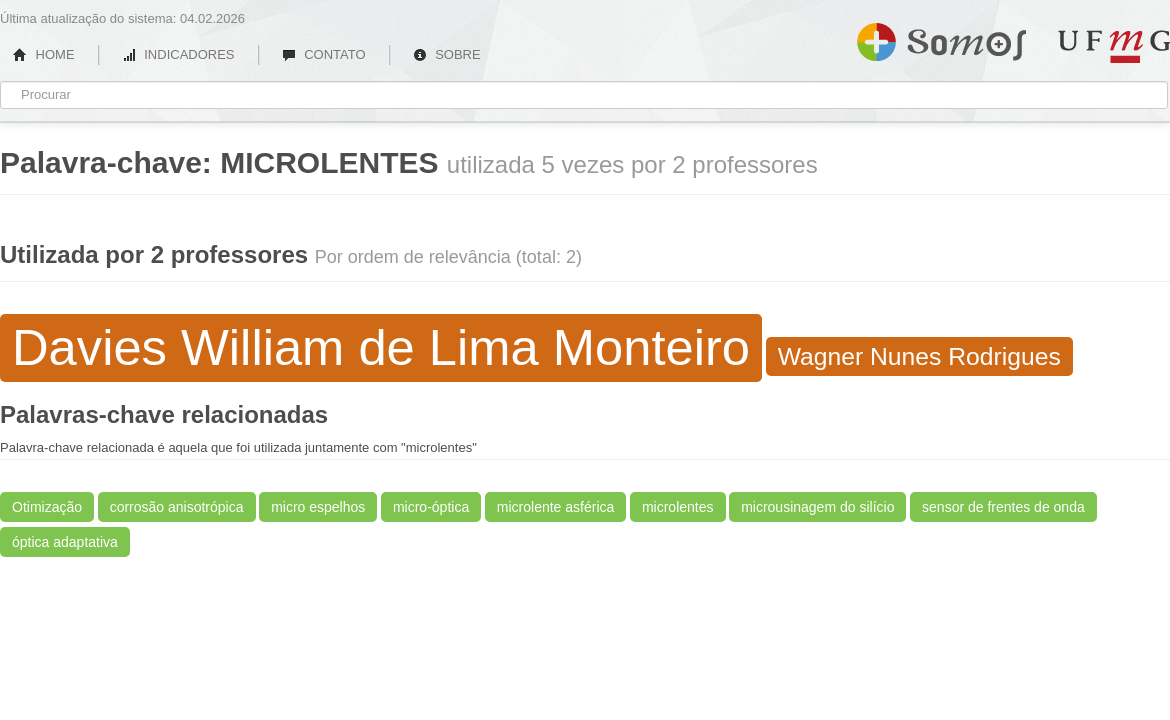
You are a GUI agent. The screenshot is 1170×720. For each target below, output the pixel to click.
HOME (44, 54)
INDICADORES (178, 54)
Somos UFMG (941, 38)
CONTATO (324, 54)
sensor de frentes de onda (1003, 507)
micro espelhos (318, 507)
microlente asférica (556, 507)
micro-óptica (431, 507)
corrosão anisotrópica (177, 507)
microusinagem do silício (817, 507)
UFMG (1114, 46)
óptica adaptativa (65, 542)
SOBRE (447, 54)
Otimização (47, 507)
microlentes (678, 507)
